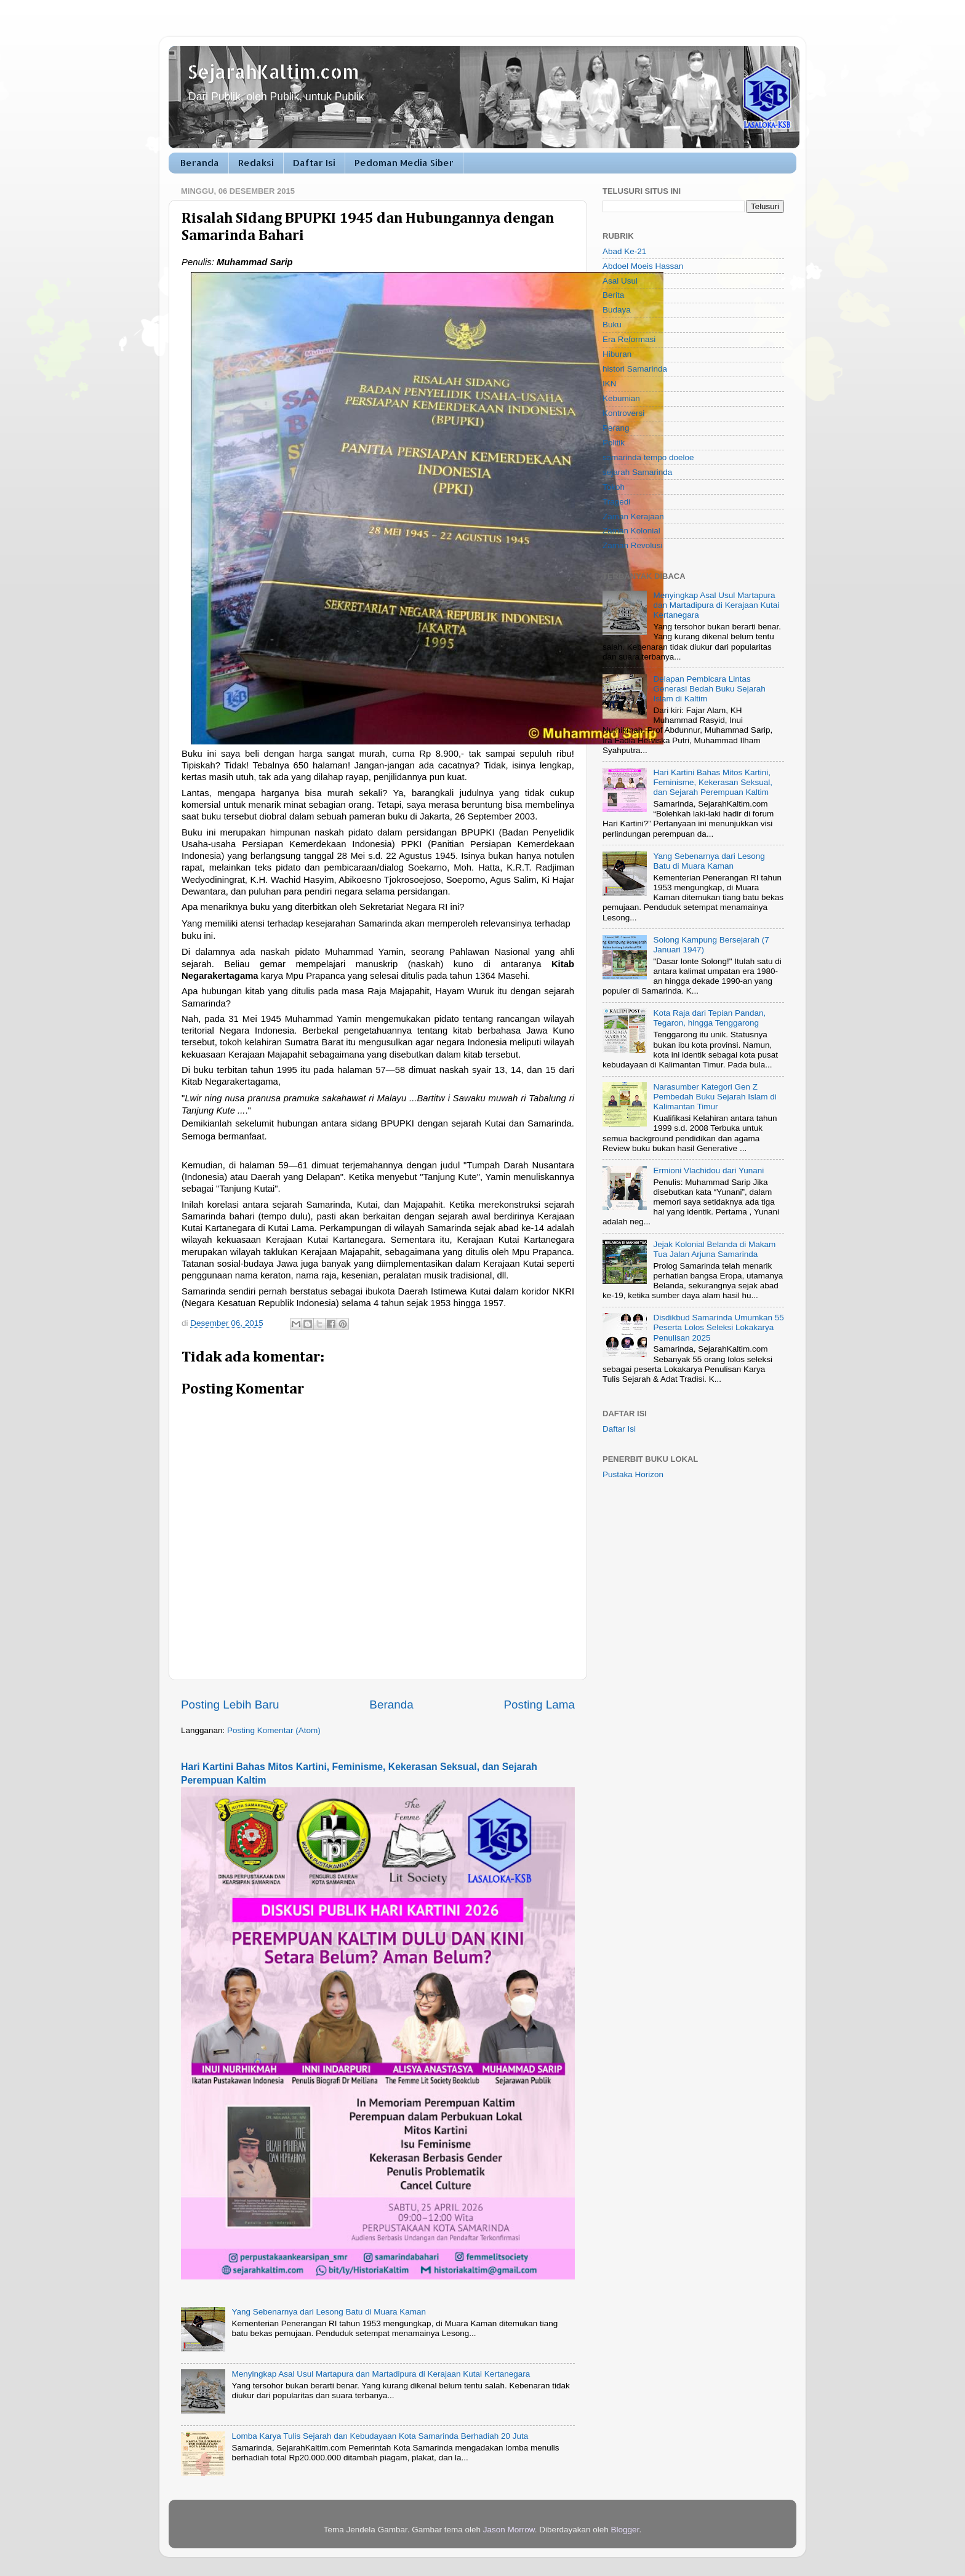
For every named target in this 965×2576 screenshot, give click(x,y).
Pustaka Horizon (633, 1474)
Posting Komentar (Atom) (274, 1730)
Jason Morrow (509, 2529)
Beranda (199, 163)
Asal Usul (620, 280)
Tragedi (616, 501)
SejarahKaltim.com (273, 71)
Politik (614, 442)
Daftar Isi (314, 163)
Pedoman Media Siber (404, 163)
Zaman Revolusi (633, 545)
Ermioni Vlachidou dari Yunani (708, 1170)
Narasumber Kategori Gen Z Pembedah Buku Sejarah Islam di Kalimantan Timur (714, 1096)
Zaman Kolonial (631, 530)
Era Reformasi (629, 339)
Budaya (617, 309)
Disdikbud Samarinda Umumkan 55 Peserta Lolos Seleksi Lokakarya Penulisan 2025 (718, 1327)
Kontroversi (623, 413)
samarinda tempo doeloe (648, 457)
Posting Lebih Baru (230, 1704)
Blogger (625, 2529)
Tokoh (614, 487)
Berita (613, 295)
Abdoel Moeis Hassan (643, 266)
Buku (612, 324)
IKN (610, 383)
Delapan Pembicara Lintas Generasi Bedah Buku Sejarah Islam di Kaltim (709, 688)
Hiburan (617, 354)
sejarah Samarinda (637, 472)
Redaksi (256, 163)
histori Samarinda (635, 368)
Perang (616, 428)
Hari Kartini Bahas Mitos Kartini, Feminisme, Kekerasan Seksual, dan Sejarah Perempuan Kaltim (712, 782)
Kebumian (621, 398)
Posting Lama (539, 1704)
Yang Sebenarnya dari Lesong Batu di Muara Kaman (328, 2311)
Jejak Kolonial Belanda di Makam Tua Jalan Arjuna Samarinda (714, 1249)
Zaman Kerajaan (633, 516)
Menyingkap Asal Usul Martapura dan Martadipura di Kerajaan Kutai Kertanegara (380, 2374)
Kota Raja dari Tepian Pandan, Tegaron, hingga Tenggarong (709, 1017)
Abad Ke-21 (624, 251)
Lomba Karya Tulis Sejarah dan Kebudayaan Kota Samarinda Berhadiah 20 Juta (379, 2436)
